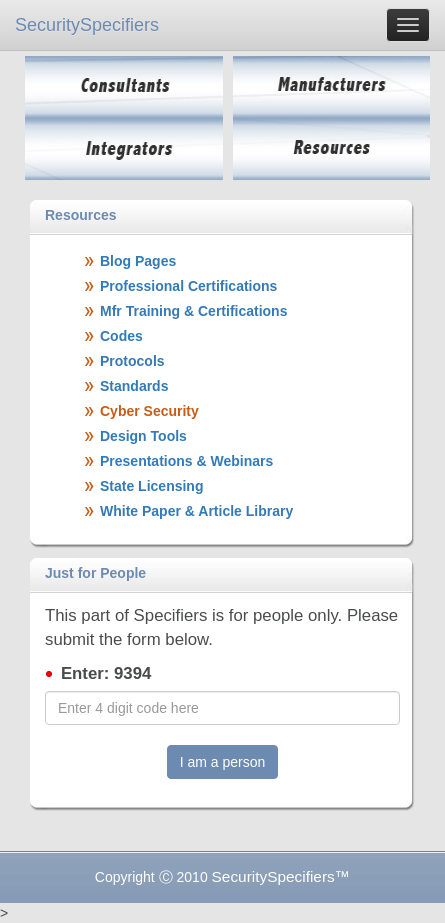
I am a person (223, 762)
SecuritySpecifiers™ (281, 876)
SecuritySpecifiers (87, 25)
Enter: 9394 (106, 673)
